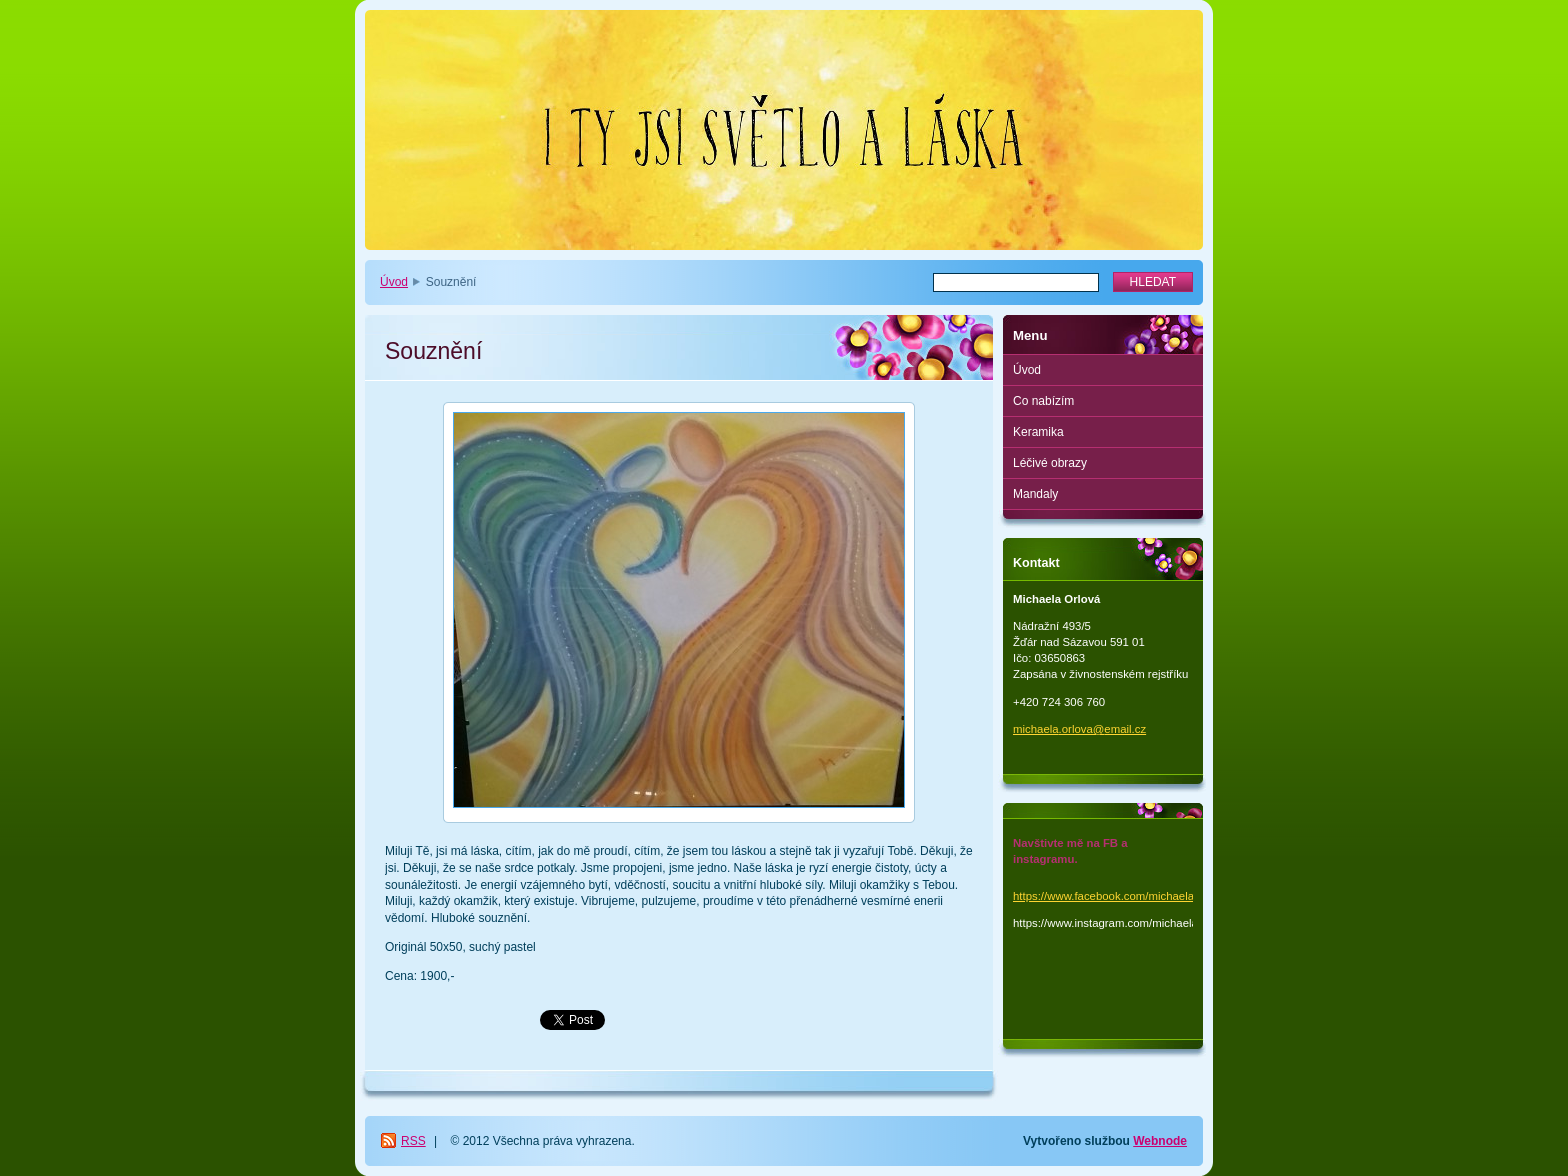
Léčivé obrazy (1050, 463)
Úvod (394, 282)
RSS (413, 1141)
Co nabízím (1043, 401)
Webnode (1160, 1141)
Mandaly (1035, 494)
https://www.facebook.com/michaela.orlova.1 (1125, 896)
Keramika (1038, 432)
